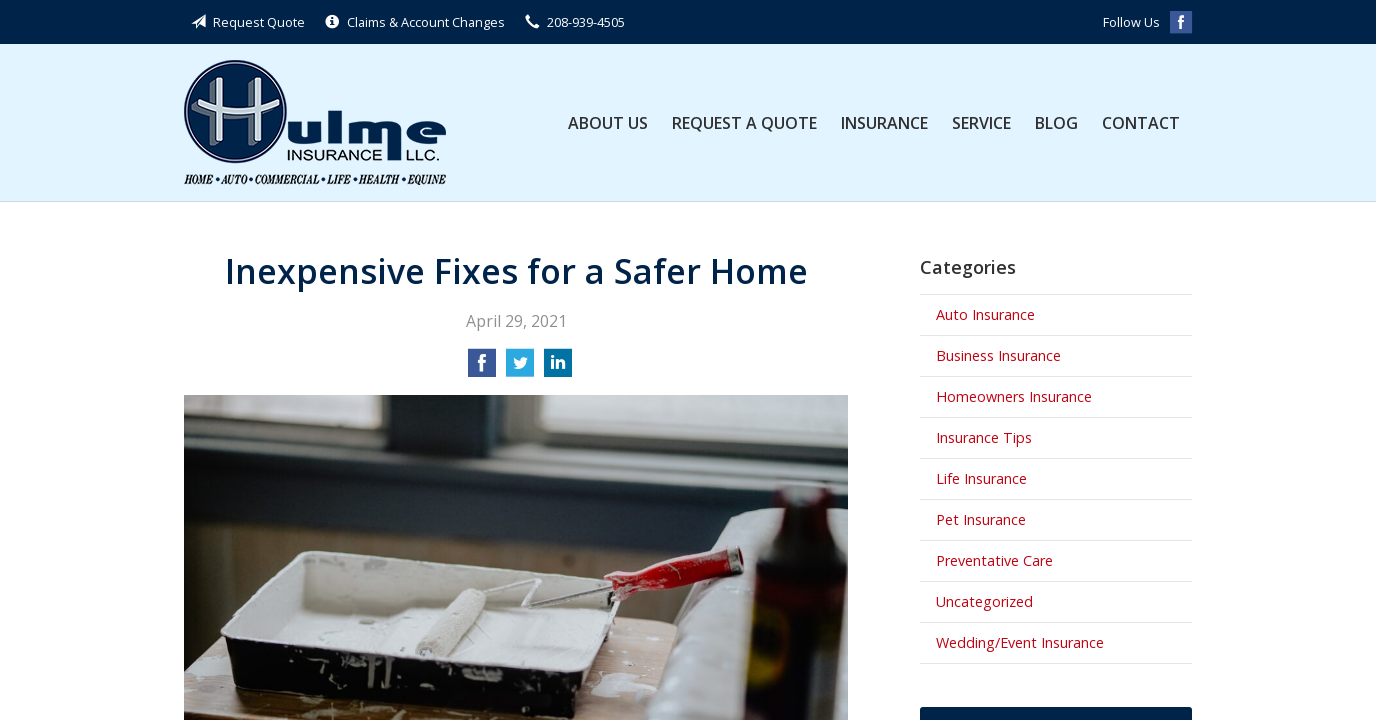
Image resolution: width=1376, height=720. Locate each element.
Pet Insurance (981, 519)
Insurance (884, 123)
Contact (1141, 123)
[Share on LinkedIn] (558, 369)
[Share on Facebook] (482, 369)
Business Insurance (998, 355)
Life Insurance (981, 478)
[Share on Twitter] (520, 369)
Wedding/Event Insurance (1020, 642)
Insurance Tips (984, 437)
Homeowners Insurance (1014, 396)
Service (981, 123)
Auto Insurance (985, 314)
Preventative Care (994, 560)
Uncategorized (984, 601)
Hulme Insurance (315, 122)
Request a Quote (744, 123)
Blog (1056, 123)
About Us (608, 123)
